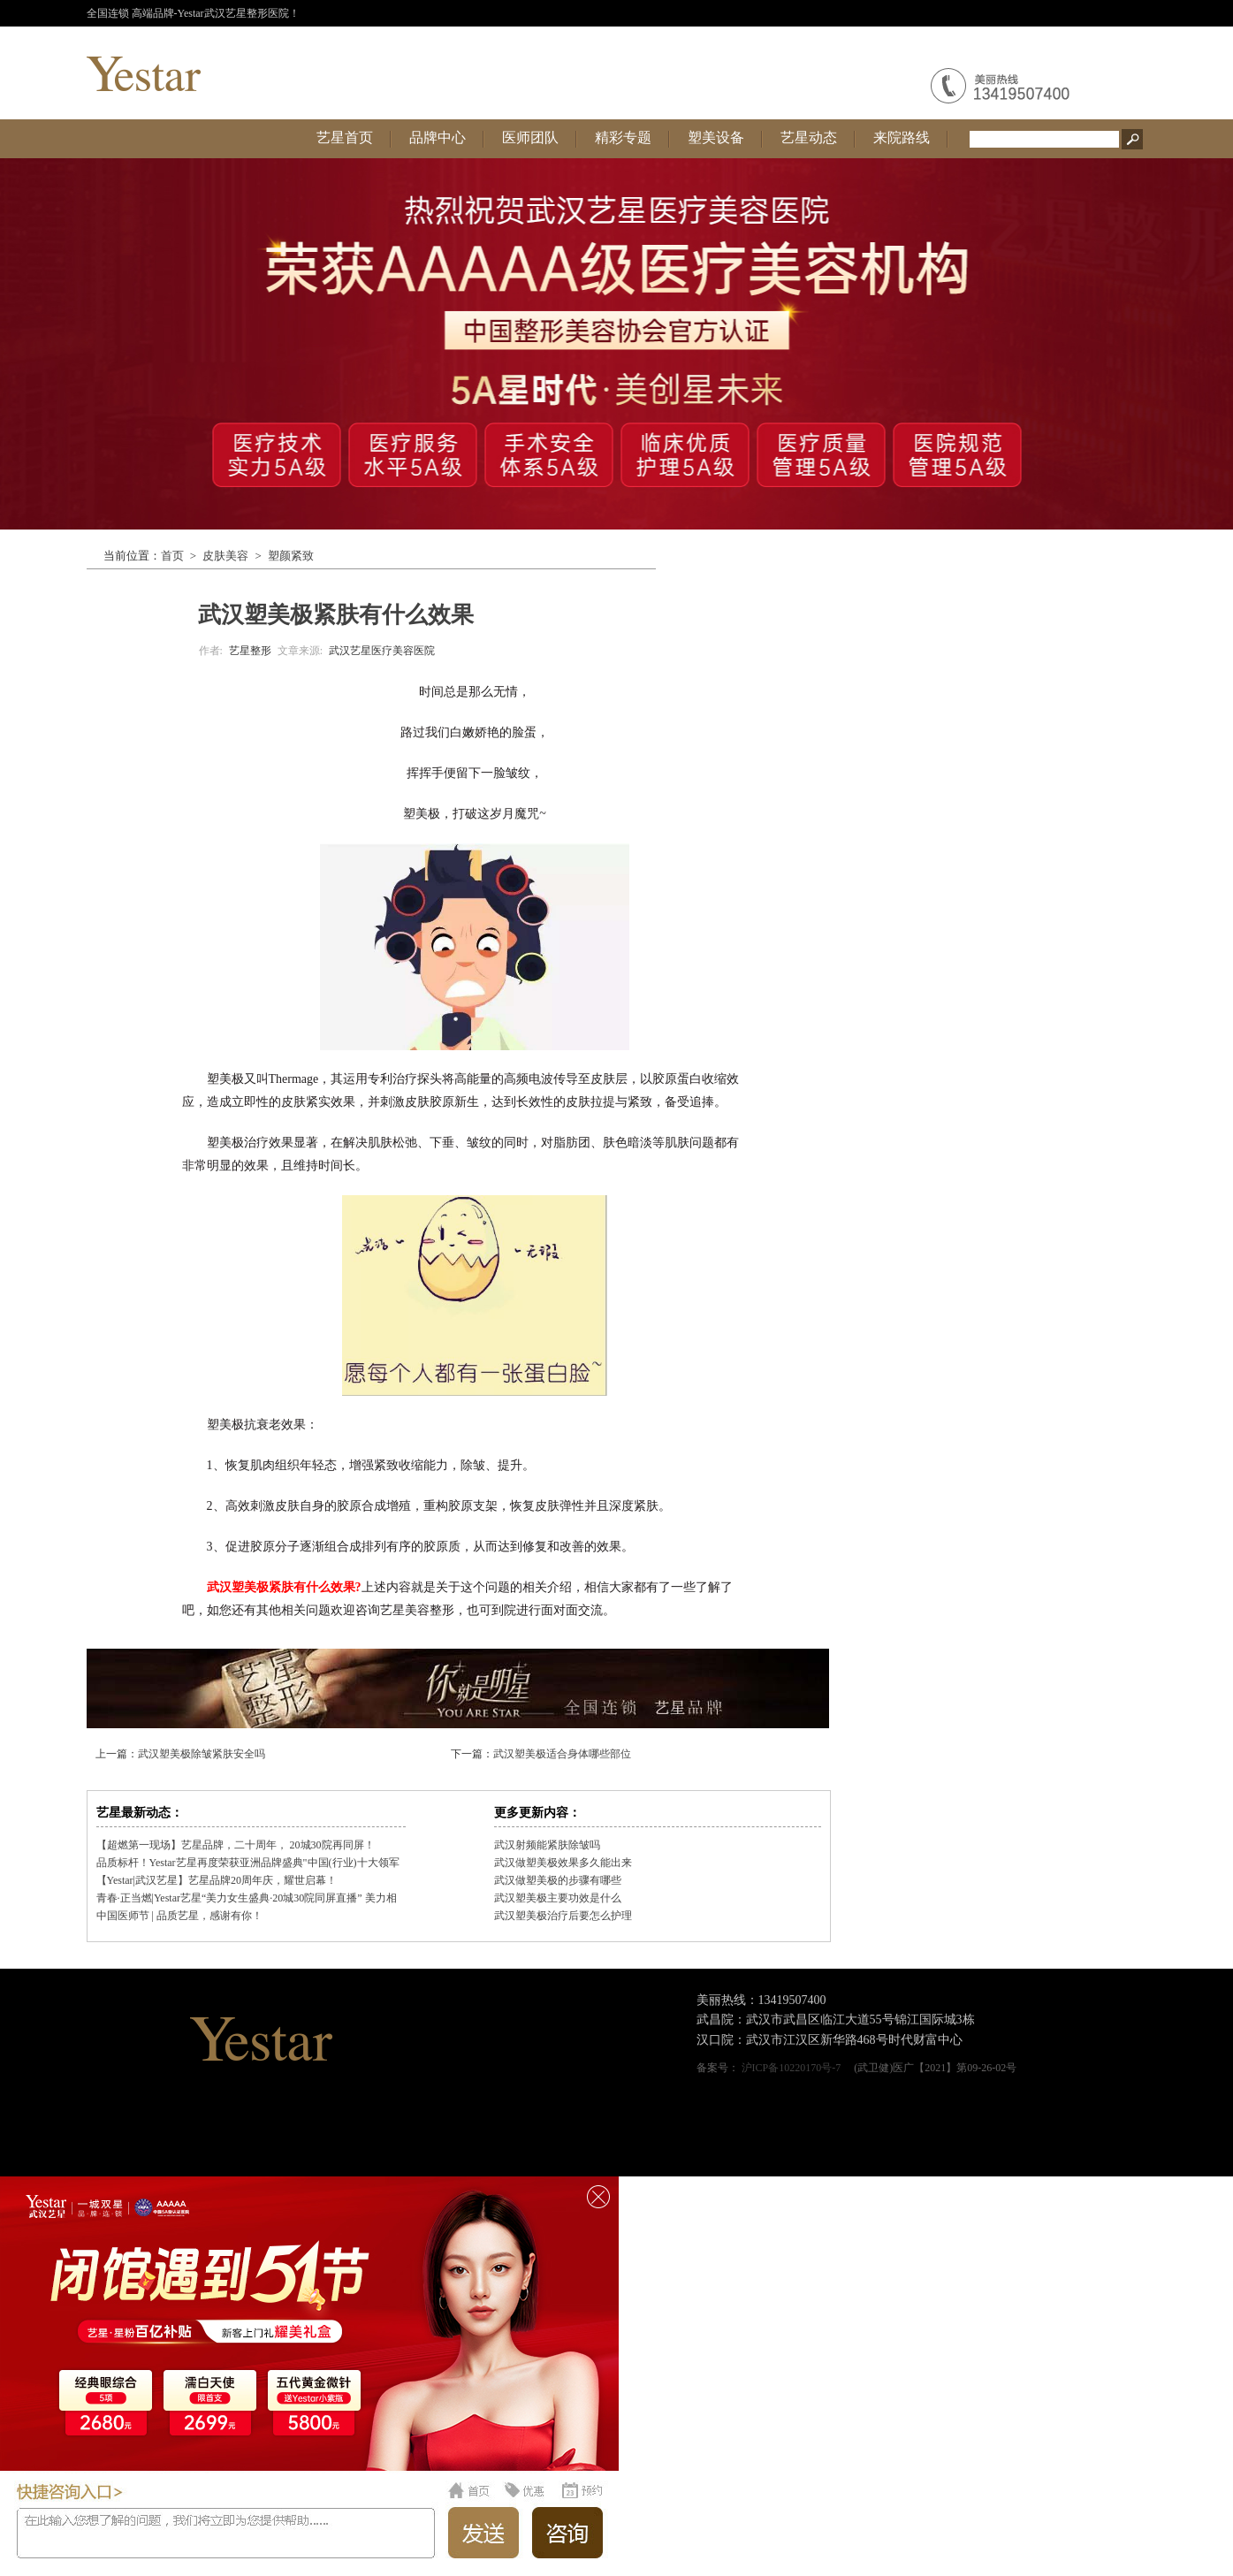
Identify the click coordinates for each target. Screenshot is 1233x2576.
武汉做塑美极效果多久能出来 (563, 1862)
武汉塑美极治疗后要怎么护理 (563, 1915)
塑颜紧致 (291, 555)
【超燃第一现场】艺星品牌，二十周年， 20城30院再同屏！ (235, 1845)
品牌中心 (437, 137)
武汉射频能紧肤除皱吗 (547, 1845)
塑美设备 (716, 137)
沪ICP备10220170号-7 (791, 2068)
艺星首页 (344, 137)
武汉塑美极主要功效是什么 (557, 1898)
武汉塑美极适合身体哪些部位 (562, 1754)
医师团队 (530, 137)
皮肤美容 (225, 555)
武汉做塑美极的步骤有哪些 (557, 1880)
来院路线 (901, 137)
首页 (172, 555)
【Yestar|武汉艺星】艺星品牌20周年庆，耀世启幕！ (217, 1880)
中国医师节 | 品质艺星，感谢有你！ (179, 1915)
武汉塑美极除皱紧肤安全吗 (201, 1754)
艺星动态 (808, 137)
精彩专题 (623, 137)
